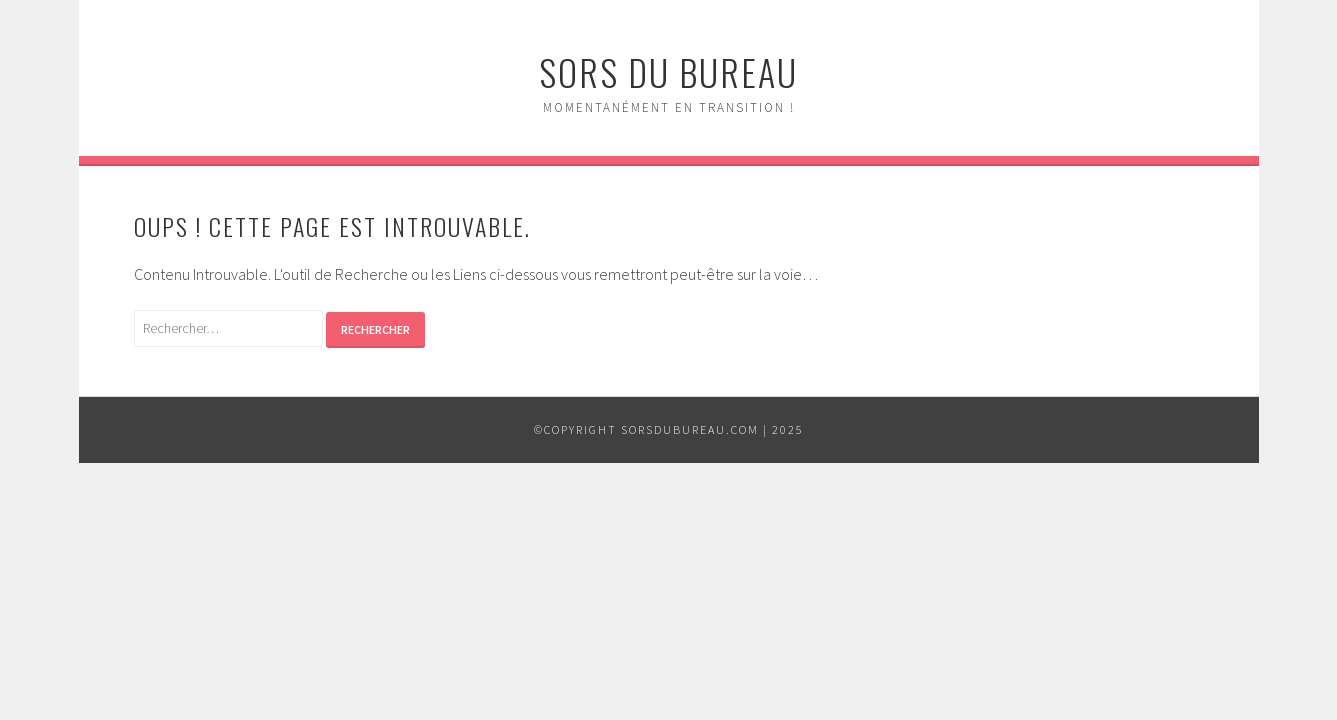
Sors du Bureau (668, 71)
